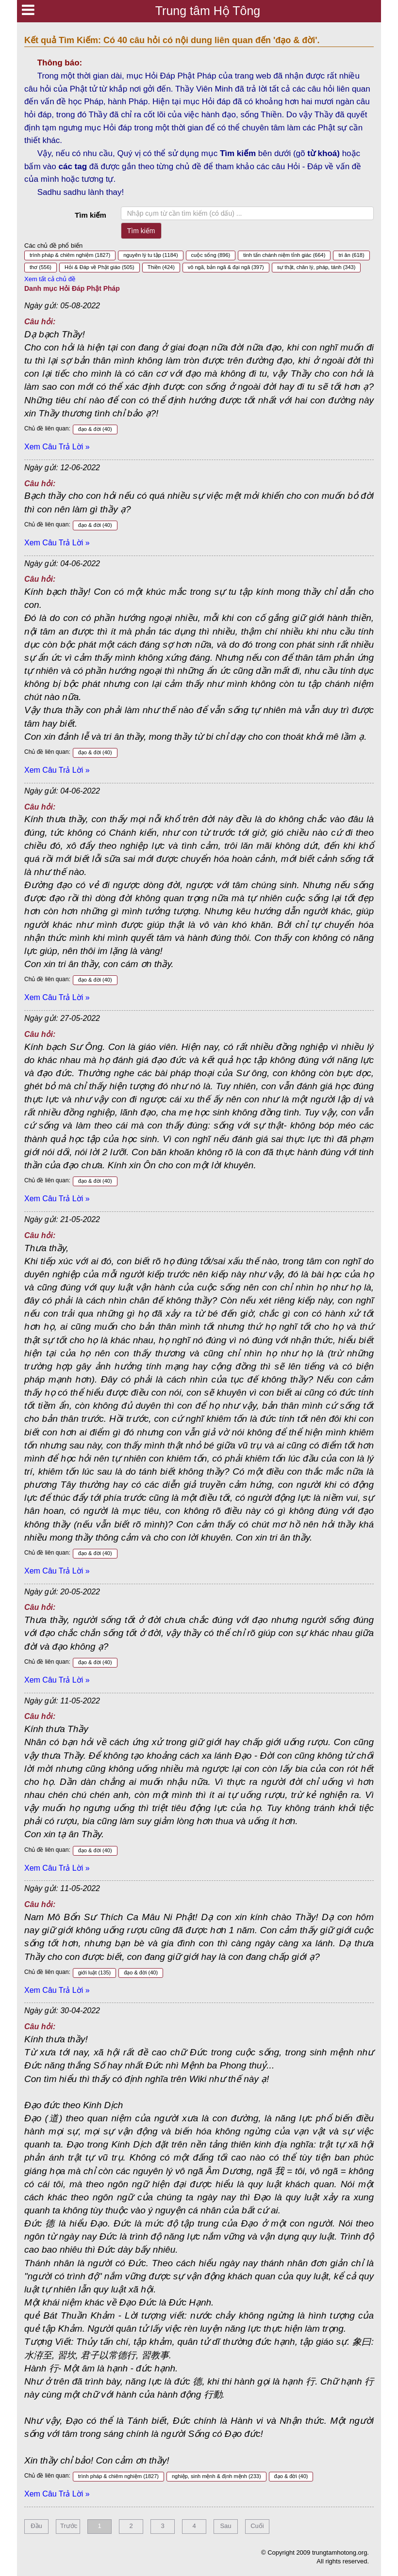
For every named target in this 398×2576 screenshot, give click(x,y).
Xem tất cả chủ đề (49, 279)
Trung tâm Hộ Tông (207, 10)
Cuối (257, 2525)
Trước (68, 2525)
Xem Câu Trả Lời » (57, 447)
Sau (225, 2525)
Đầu (36, 2525)
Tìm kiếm (90, 215)
